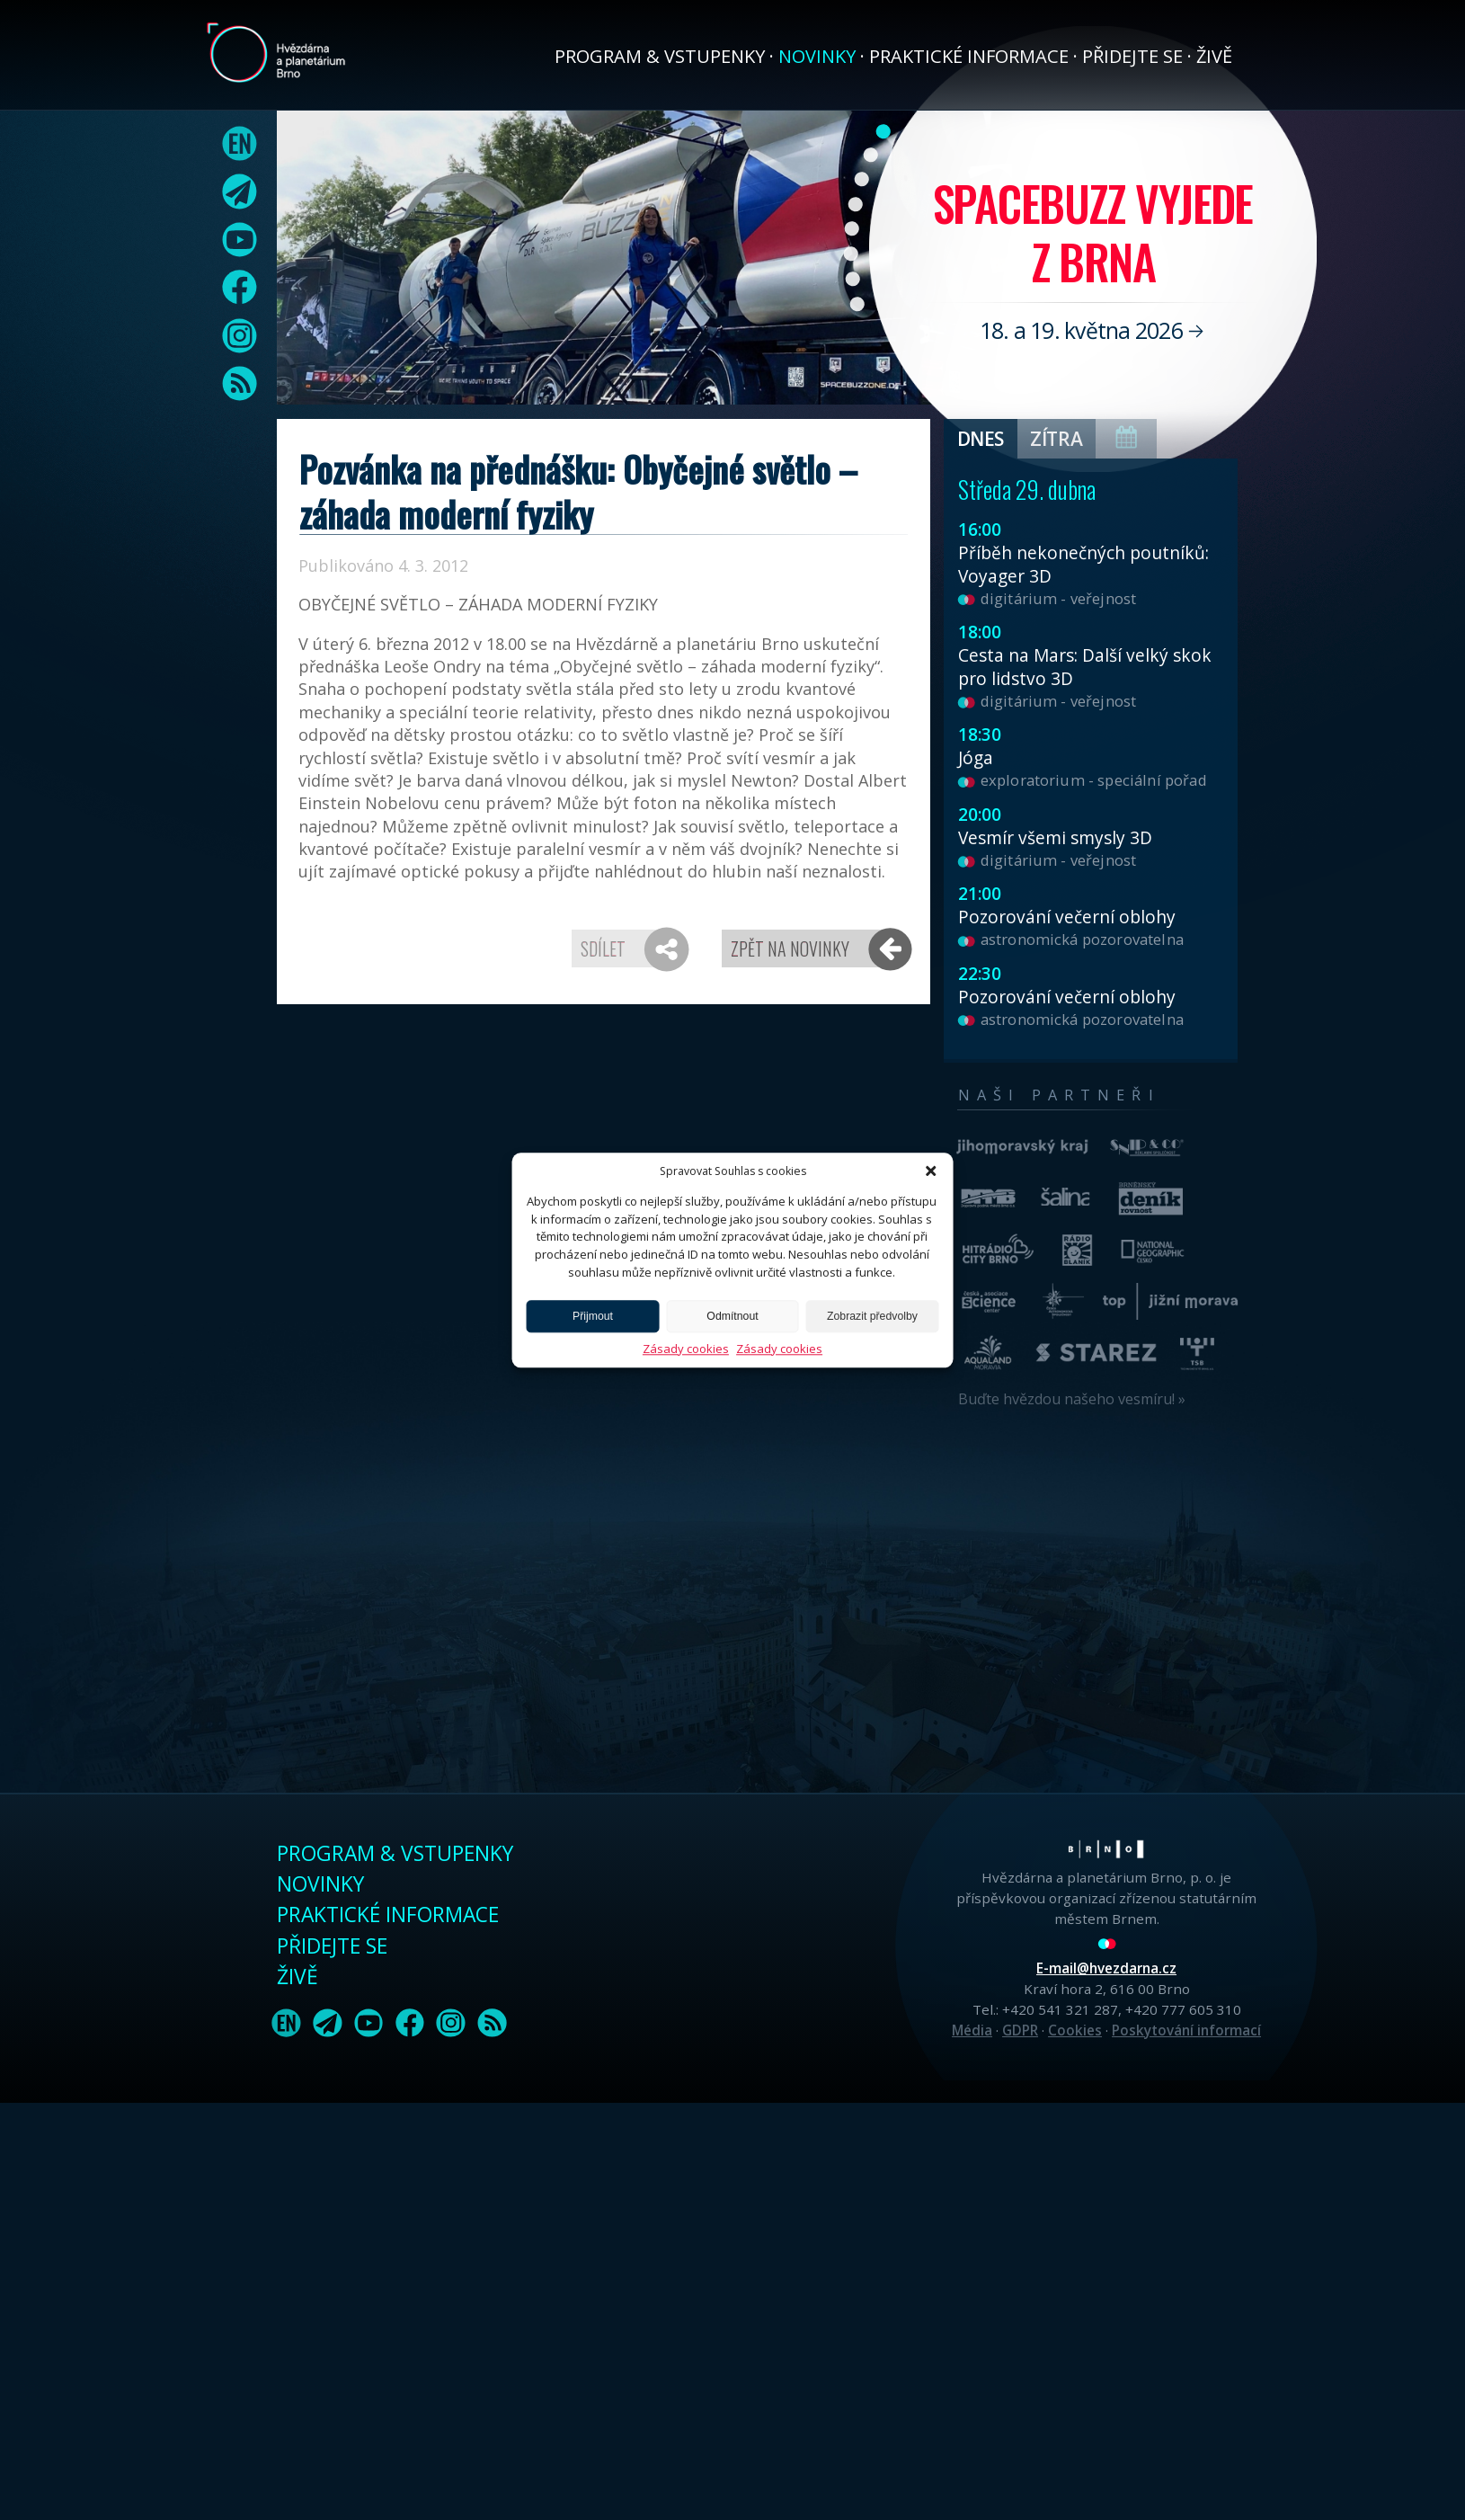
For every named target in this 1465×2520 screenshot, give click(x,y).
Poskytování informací (1186, 2030)
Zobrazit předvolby (872, 1316)
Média (972, 2030)
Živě (1214, 56)
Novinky (817, 56)
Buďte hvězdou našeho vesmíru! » (1071, 1399)
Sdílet (603, 948)
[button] (931, 1170)
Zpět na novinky (790, 948)
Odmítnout (732, 1316)
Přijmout (593, 1316)
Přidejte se (1132, 56)
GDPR (1020, 2030)
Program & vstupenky (660, 56)
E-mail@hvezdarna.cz (1106, 1968)
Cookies (1075, 2030)
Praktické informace (969, 56)
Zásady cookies (686, 1348)
